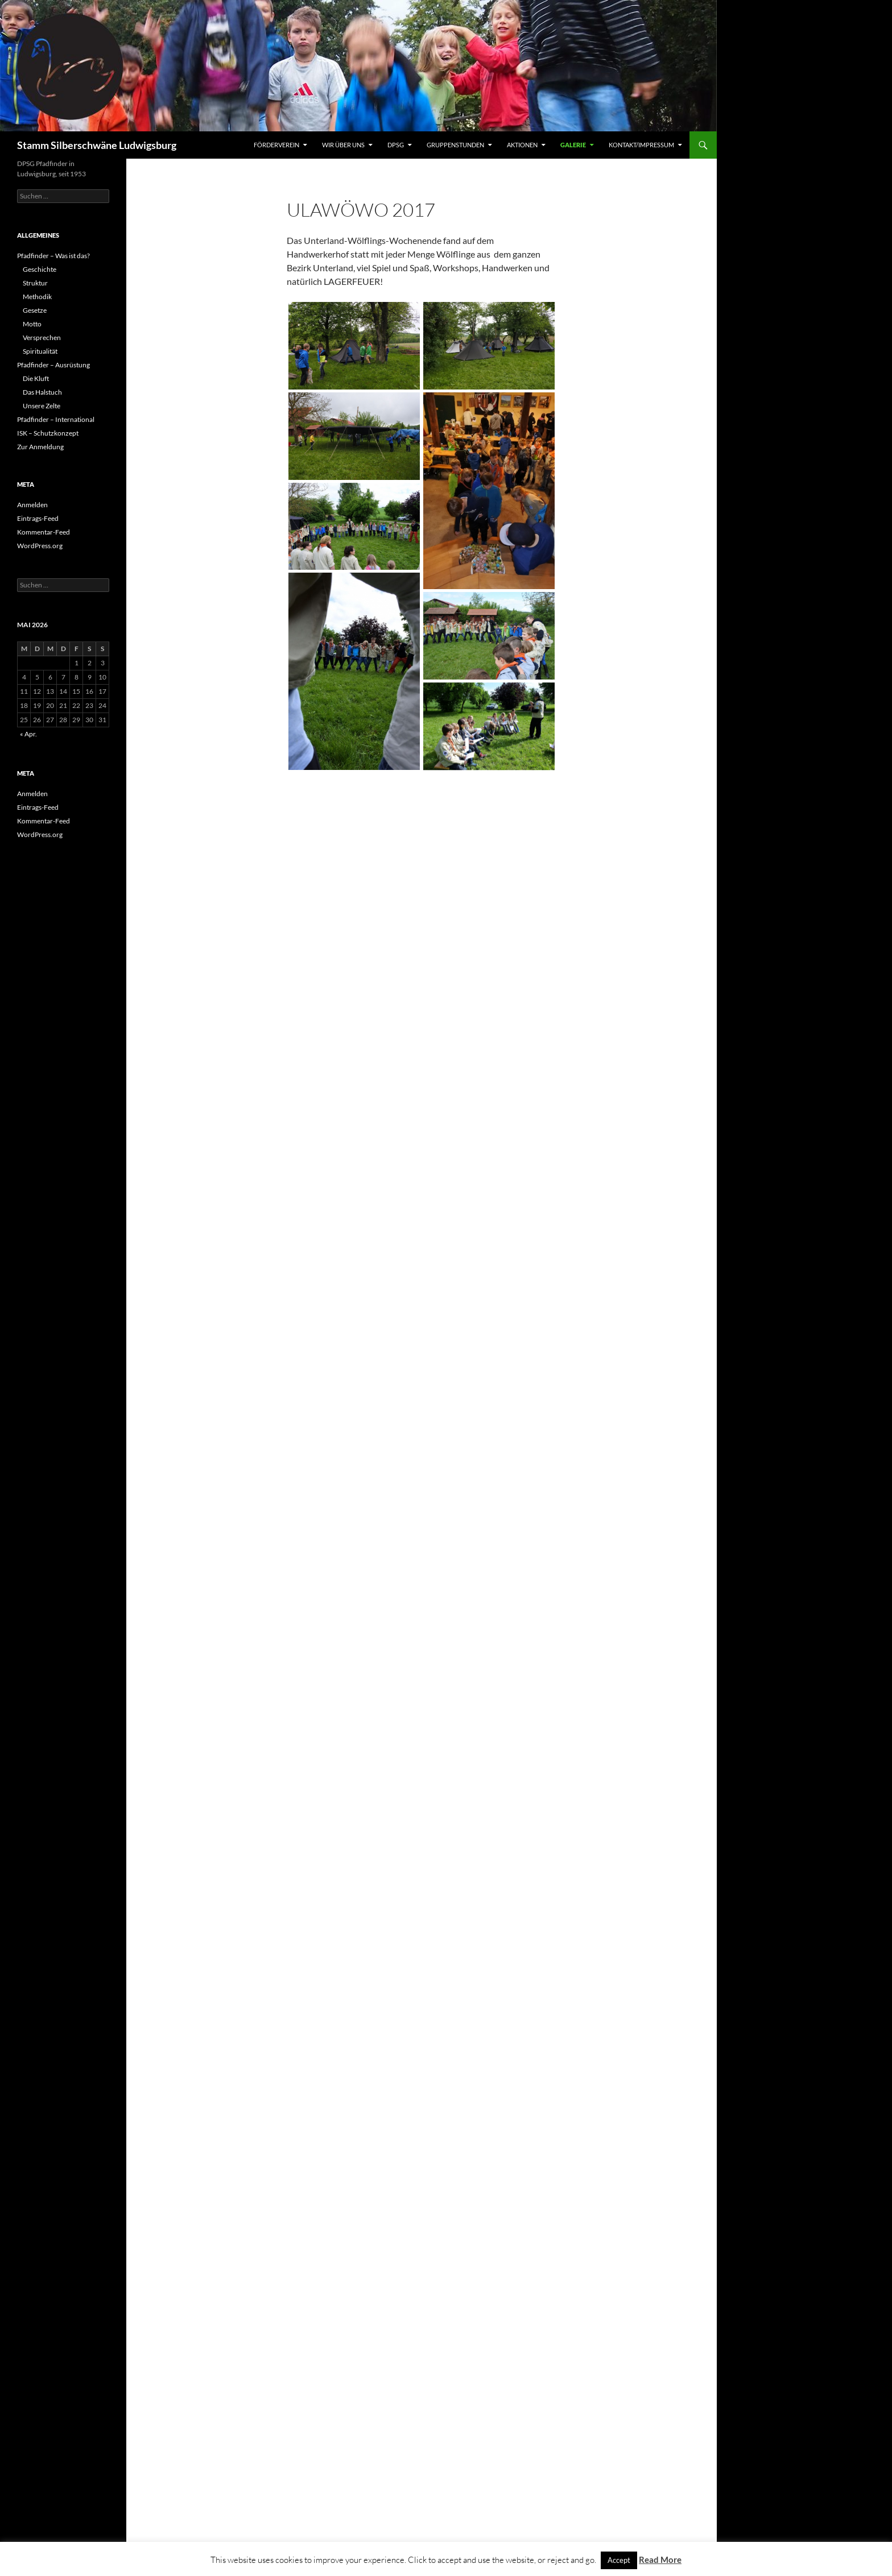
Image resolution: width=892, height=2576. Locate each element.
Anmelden (32, 504)
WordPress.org (40, 545)
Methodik (37, 296)
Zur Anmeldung (40, 446)
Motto (32, 324)
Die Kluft (36, 378)
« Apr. (28, 734)
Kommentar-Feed (43, 532)
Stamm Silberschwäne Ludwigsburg (96, 145)
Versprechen (42, 337)
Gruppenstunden (455, 144)
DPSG (395, 144)
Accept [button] (619, 2560)
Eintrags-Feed (38, 518)
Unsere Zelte (41, 405)
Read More (660, 2559)
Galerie (573, 144)
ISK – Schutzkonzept (48, 433)
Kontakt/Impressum (641, 144)
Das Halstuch (42, 392)
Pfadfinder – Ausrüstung (53, 365)
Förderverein (276, 144)
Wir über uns (343, 144)
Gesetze (35, 310)
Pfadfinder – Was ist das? (53, 255)
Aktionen (522, 144)
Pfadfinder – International (55, 419)
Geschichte (39, 269)
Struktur (35, 283)
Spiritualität (40, 351)
